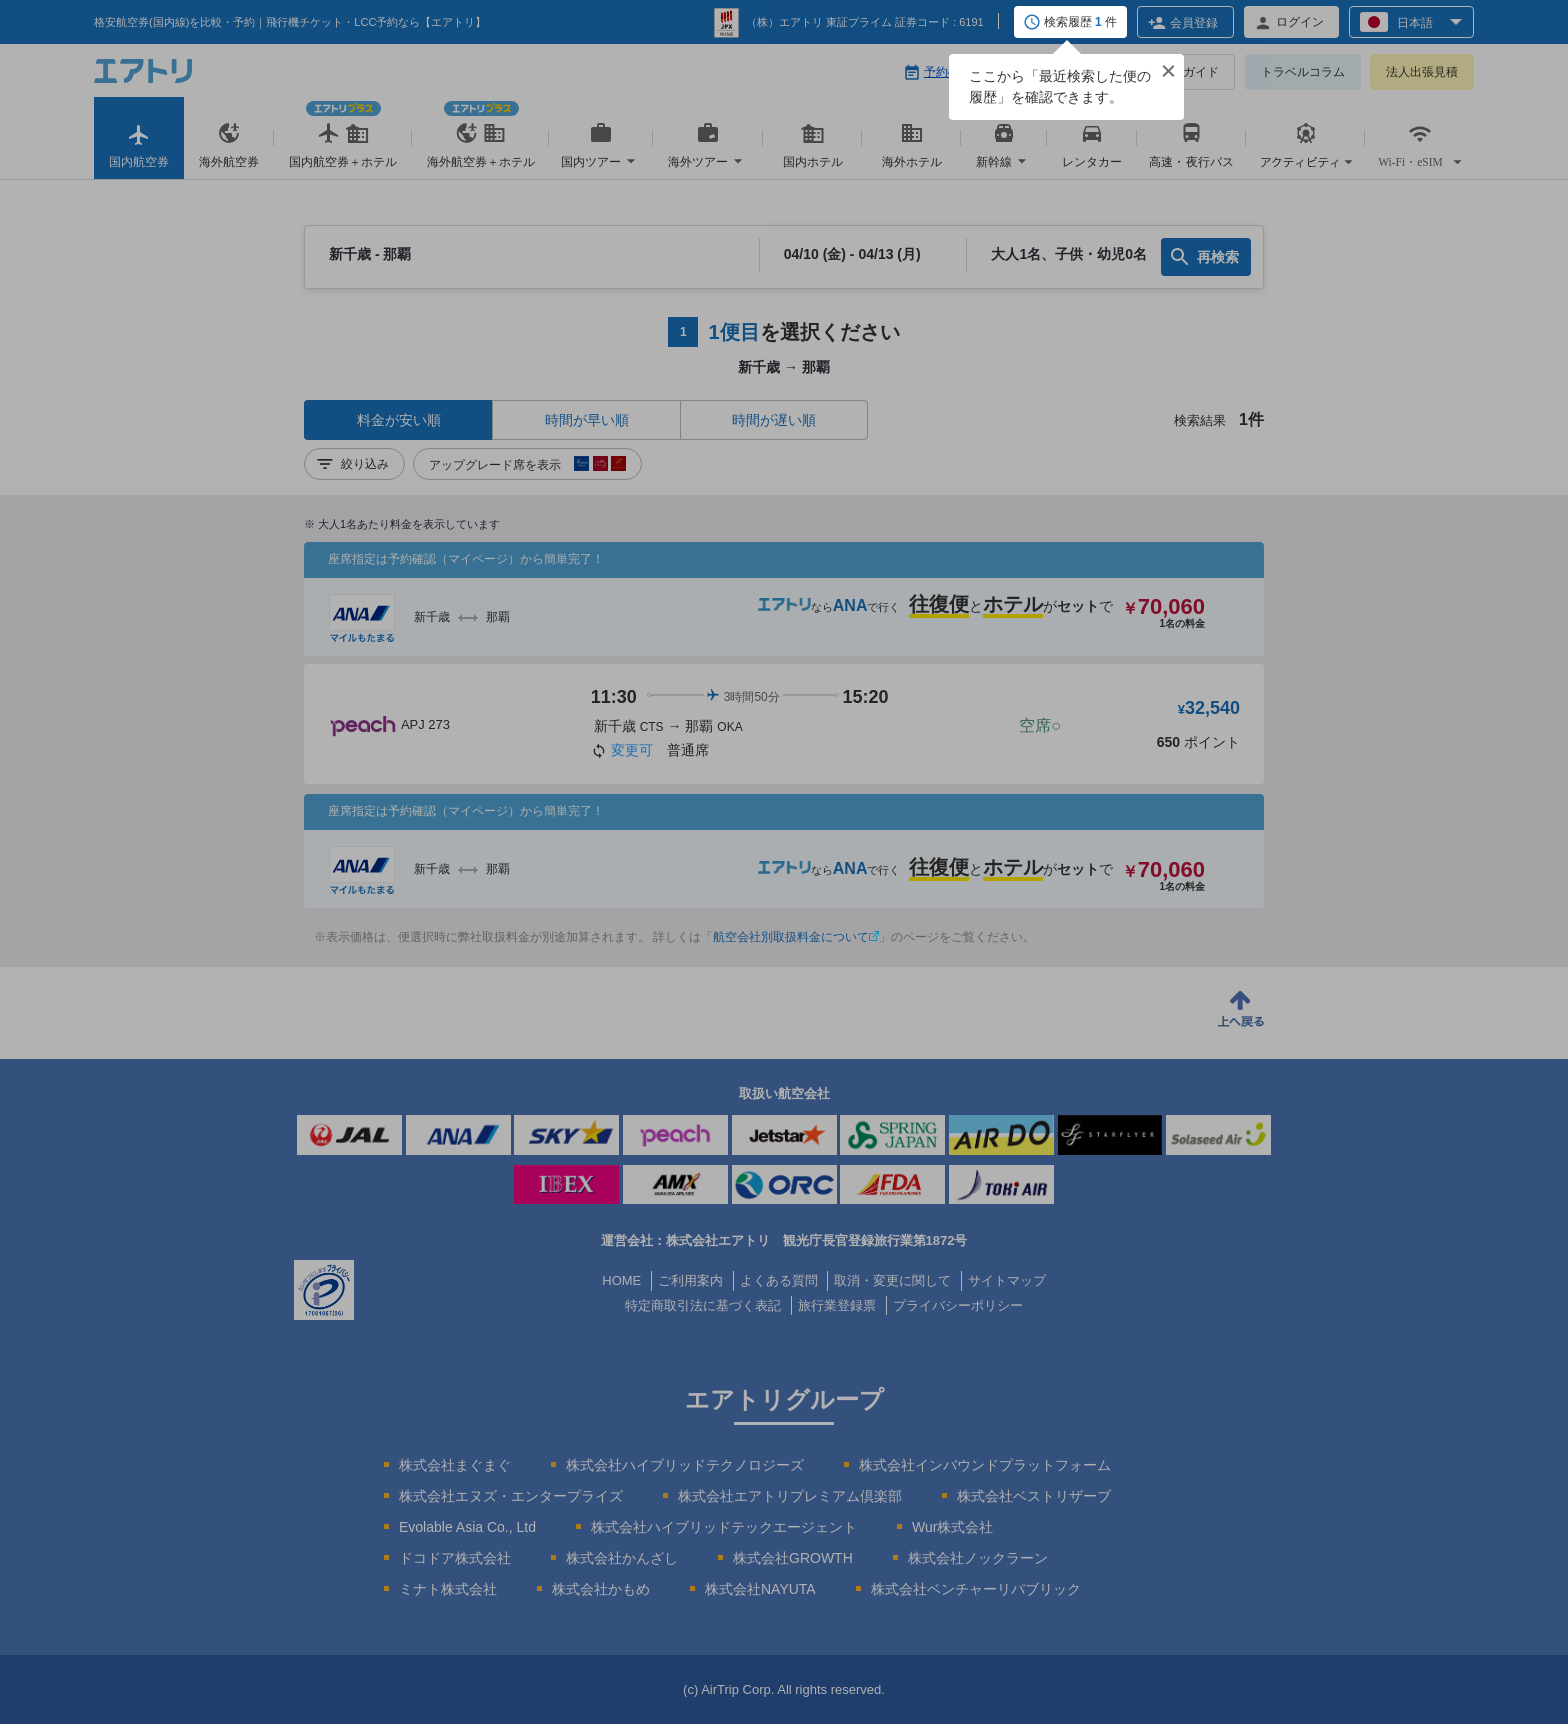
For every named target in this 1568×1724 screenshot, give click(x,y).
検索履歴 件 (1080, 23)
